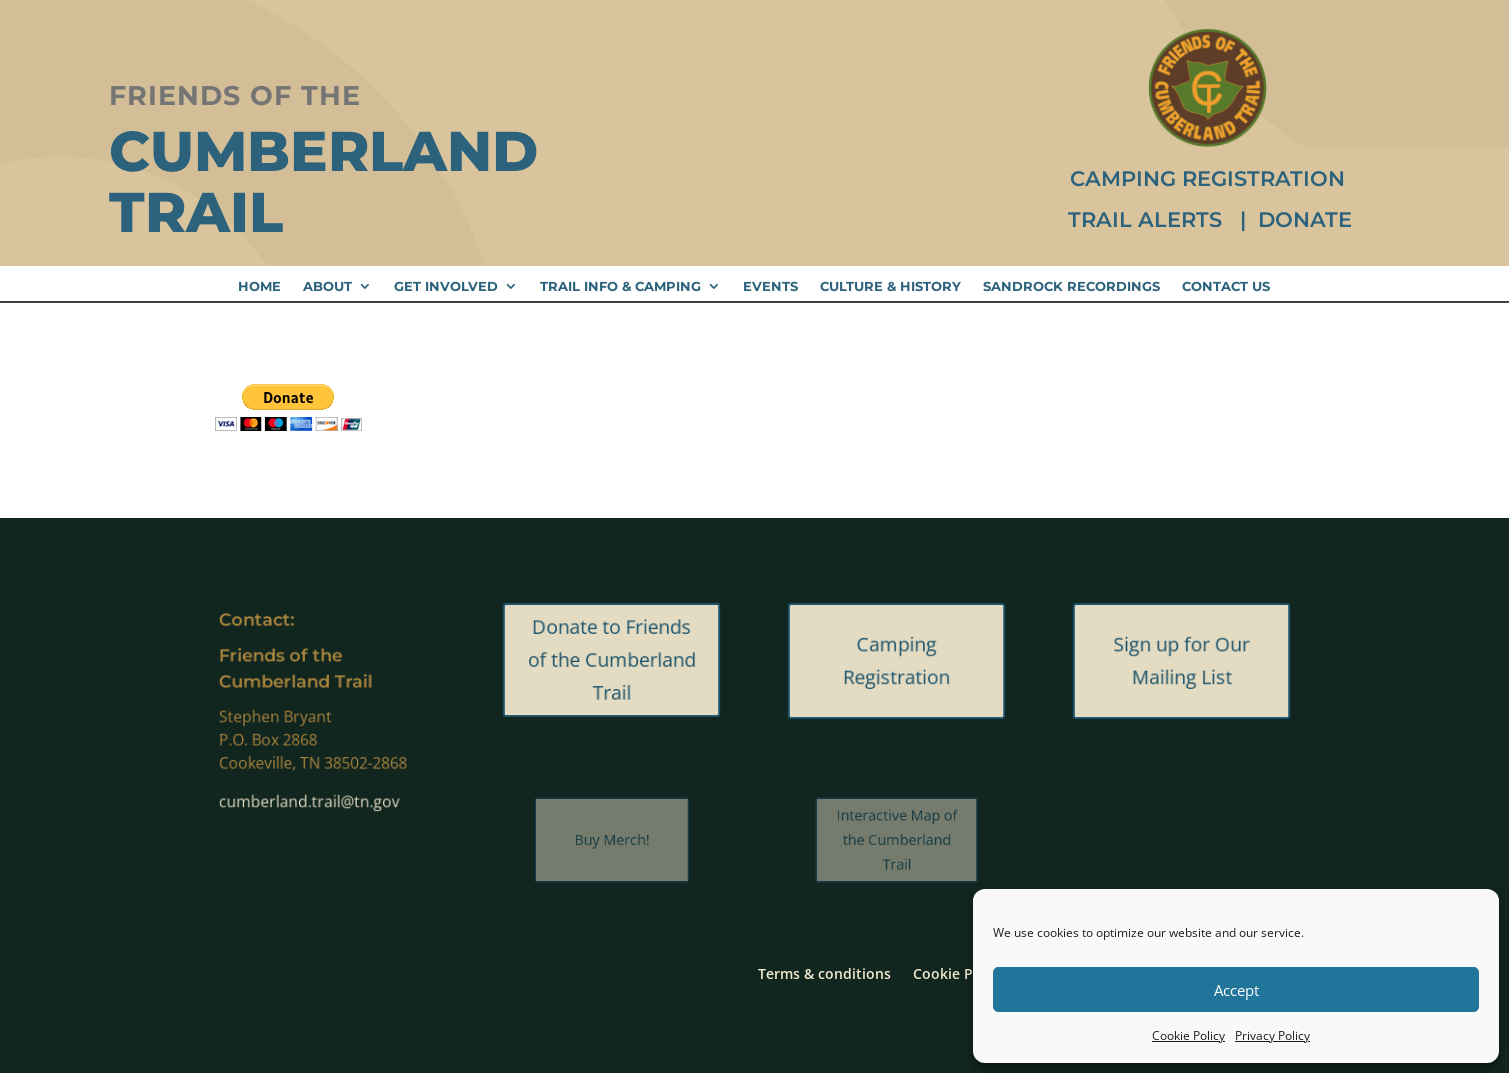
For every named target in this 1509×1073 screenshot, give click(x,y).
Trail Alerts (1148, 219)
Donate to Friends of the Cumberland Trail (612, 660)
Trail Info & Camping (620, 286)
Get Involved (446, 286)
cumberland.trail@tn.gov (310, 794)
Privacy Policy (1272, 1035)
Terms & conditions (824, 972)
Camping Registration (1207, 178)
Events (770, 286)
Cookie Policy (1188, 1035)
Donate (1305, 219)
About (327, 286)
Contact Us (1226, 286)
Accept (1236, 990)
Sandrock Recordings (1071, 286)
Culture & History (890, 286)
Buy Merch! (612, 839)
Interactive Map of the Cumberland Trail (897, 839)
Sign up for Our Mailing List (1181, 661)
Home (259, 286)
